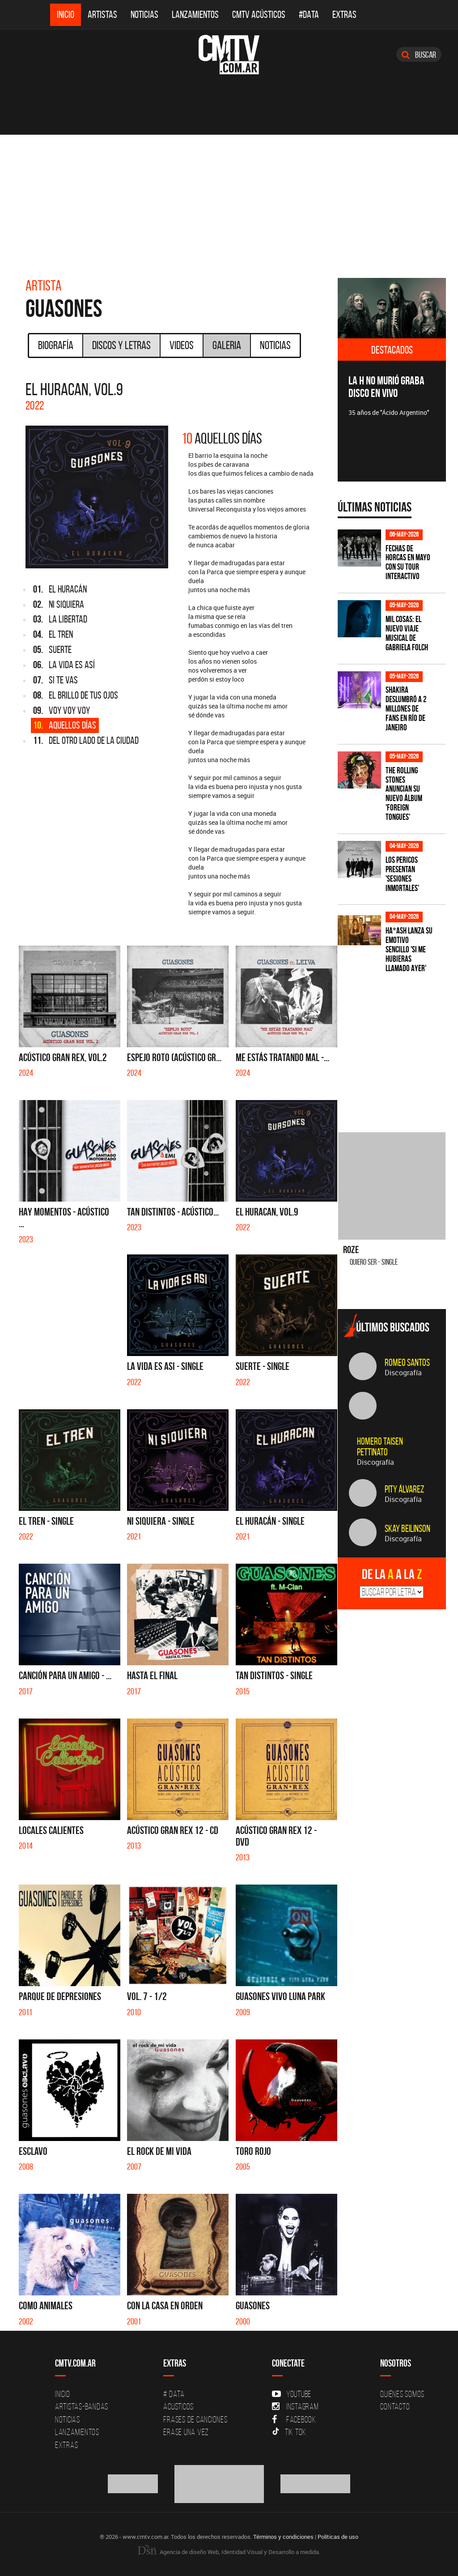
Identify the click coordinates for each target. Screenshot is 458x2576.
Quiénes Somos (402, 2394)
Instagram (295, 2406)
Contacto (395, 2406)
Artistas (102, 14)
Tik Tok (289, 2432)
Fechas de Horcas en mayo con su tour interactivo (408, 562)
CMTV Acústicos (258, 14)
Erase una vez (186, 2432)
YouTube (291, 2394)
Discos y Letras (121, 345)
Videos (182, 345)
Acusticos (178, 2406)
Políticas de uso (338, 2537)
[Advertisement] (229, 201)
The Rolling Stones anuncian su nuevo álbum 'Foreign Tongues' (404, 794)
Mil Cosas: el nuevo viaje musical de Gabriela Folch (407, 633)
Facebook (294, 2419)
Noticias (144, 14)
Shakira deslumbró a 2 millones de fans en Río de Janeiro (406, 708)
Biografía (55, 345)
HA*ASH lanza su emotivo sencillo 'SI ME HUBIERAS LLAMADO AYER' (409, 949)
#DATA (309, 14)
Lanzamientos (195, 14)
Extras (344, 14)
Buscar (419, 55)
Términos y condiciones (283, 2537)
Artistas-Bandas (81, 2406)
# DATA (174, 2394)
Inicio (65, 14)
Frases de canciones (195, 2419)
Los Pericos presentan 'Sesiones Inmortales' (402, 874)
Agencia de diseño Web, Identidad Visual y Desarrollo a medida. (229, 2552)
